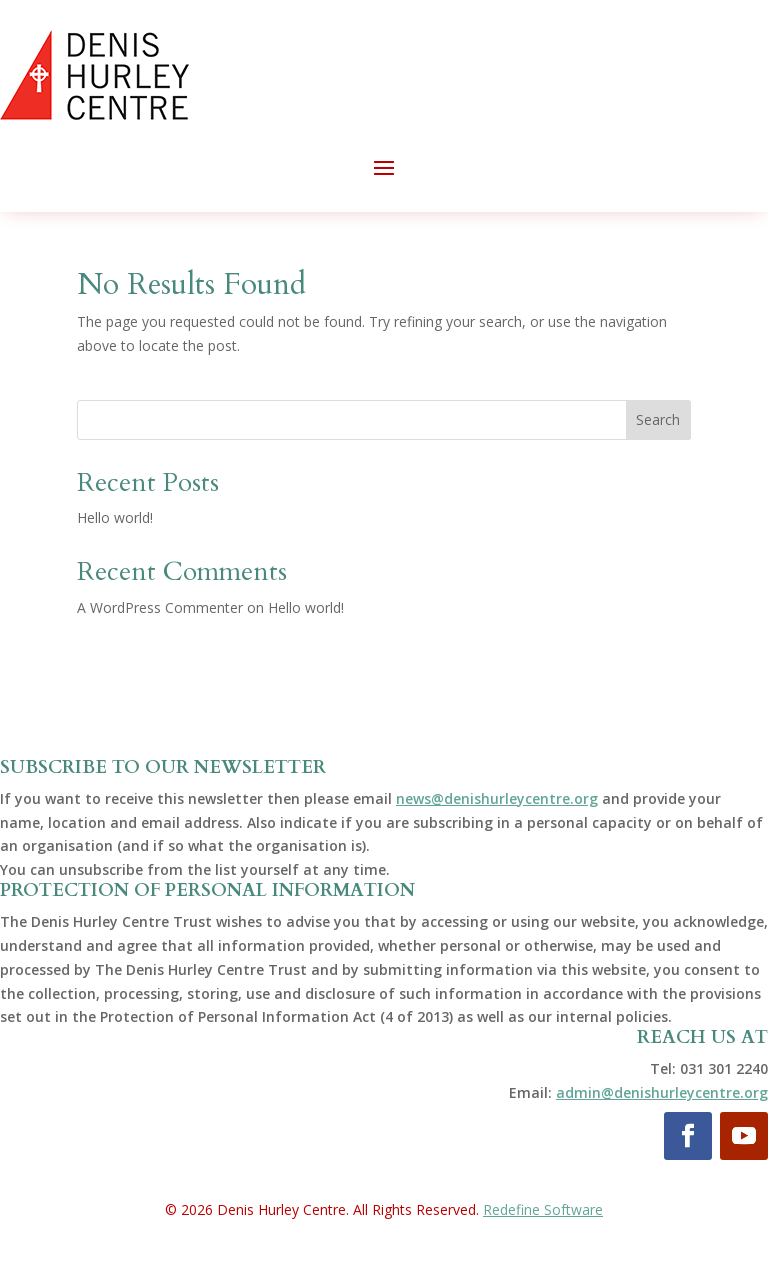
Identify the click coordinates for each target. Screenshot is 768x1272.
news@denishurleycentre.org (497, 798)
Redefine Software (543, 1209)
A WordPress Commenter (160, 607)
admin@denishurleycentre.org (662, 1092)
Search (658, 419)
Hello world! (115, 517)
